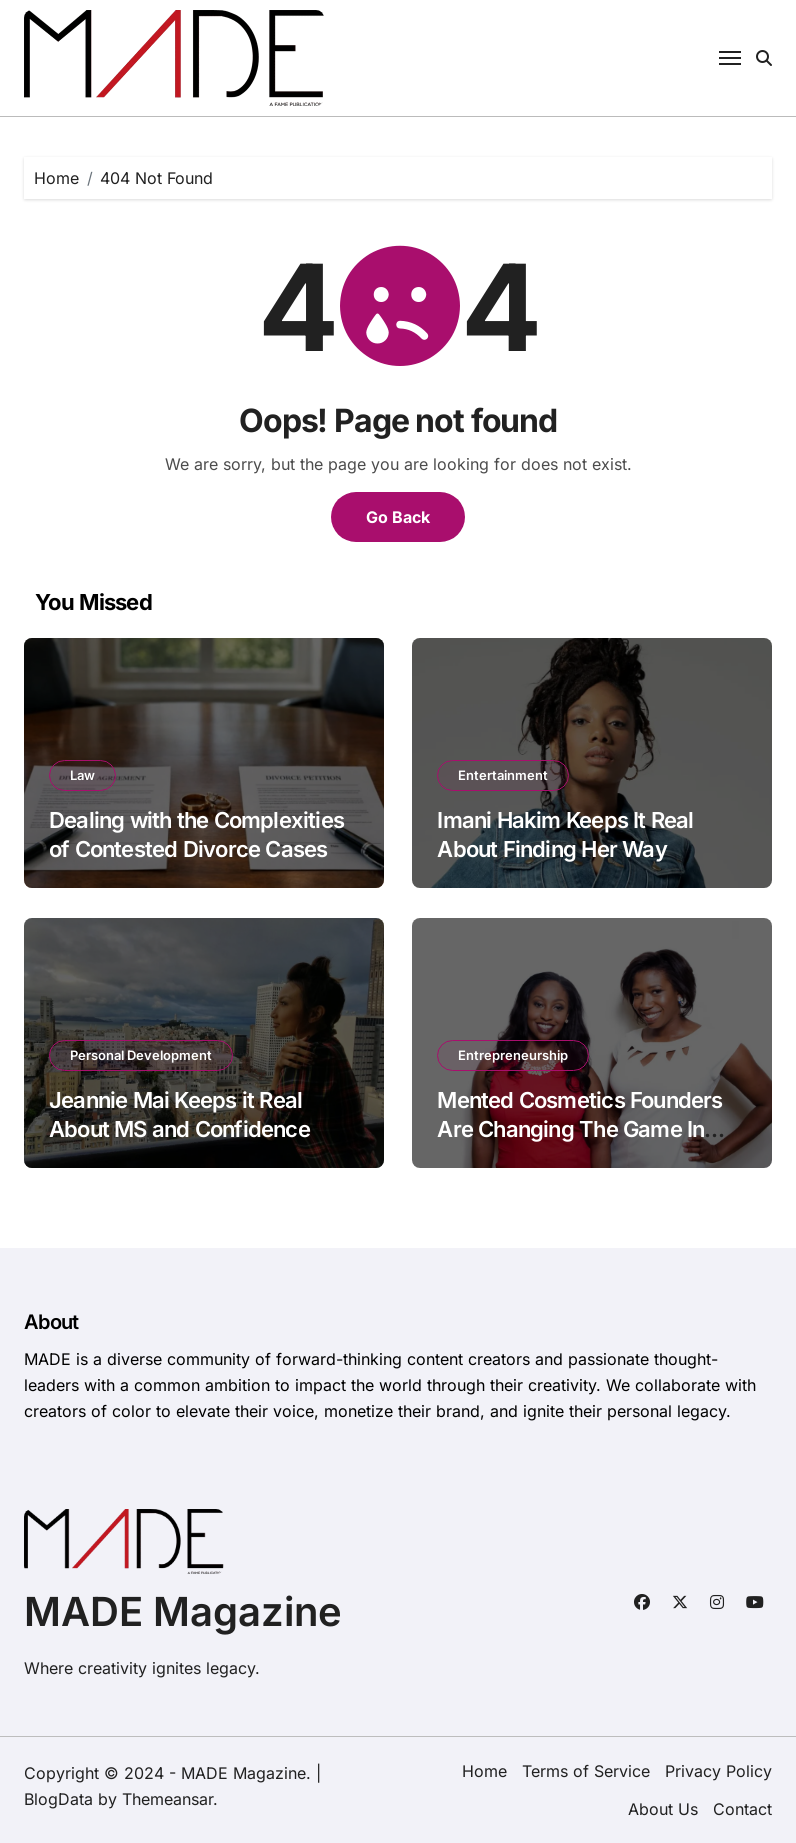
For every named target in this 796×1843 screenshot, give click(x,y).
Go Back (398, 517)
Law (82, 775)
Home (484, 1771)
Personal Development (141, 1055)
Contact (742, 1809)
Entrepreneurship (513, 1055)
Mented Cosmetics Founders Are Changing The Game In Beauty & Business (579, 1128)
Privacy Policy (718, 1771)
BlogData (58, 1799)
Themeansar (167, 1799)
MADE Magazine (183, 1611)
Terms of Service (586, 1771)
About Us (663, 1809)
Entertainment (503, 775)
